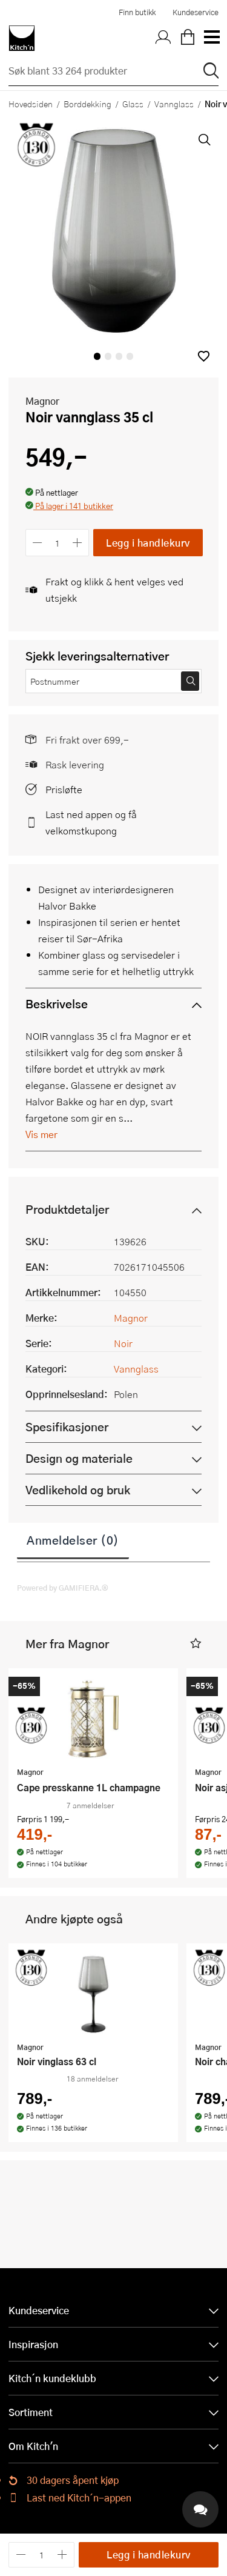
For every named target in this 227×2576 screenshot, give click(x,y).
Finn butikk (137, 12)
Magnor (42, 401)
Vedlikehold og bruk (77, 1490)
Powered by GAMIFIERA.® (62, 1587)
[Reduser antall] (37, 543)
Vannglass (174, 103)
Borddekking (87, 103)
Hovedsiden (30, 103)
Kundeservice (196, 12)
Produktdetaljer (67, 1209)
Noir (123, 1343)
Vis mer (41, 1134)
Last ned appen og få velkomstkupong (91, 822)
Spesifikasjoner (66, 1427)
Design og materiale (79, 1458)
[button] (203, 356)
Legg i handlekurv (148, 543)
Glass (132, 103)
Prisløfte (63, 789)
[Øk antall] (78, 543)
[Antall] (57, 543)
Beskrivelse (56, 1004)
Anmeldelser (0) (73, 1539)
